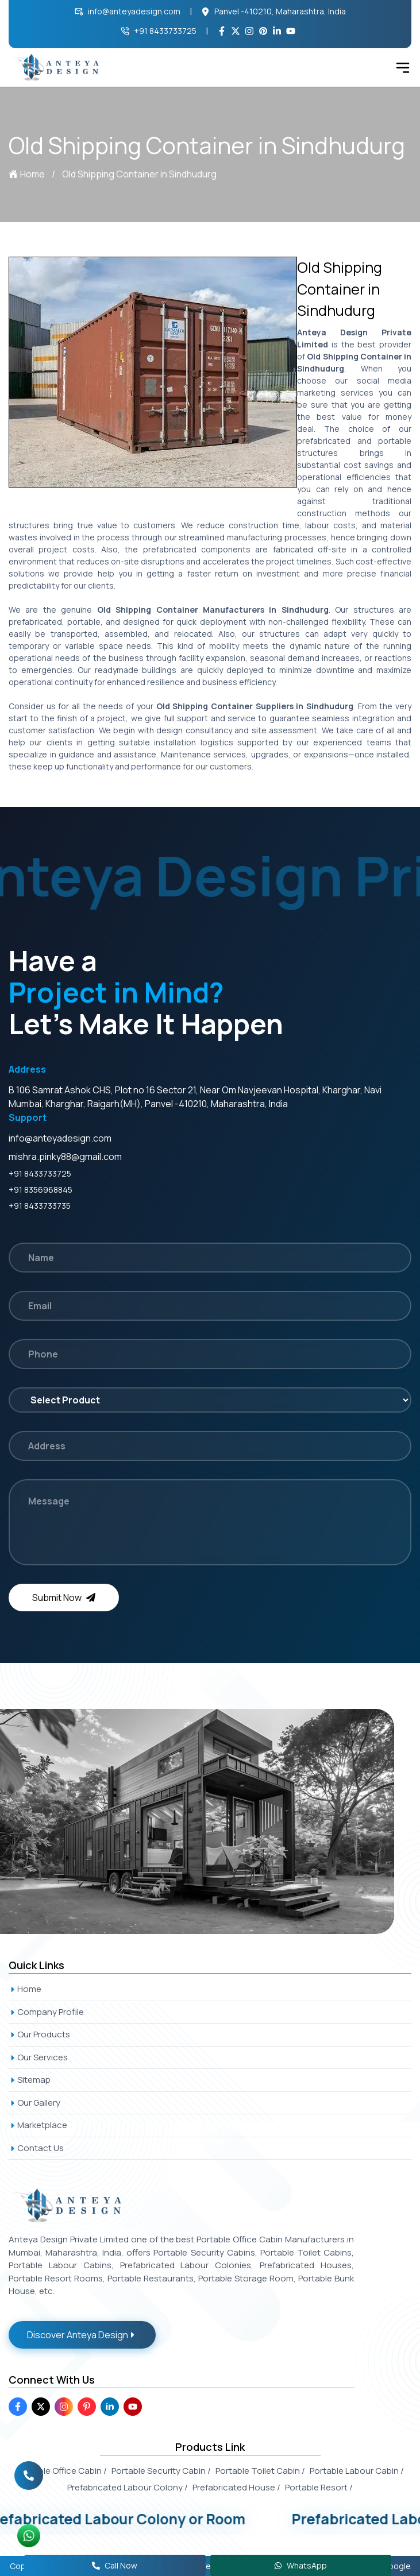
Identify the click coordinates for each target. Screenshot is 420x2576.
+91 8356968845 (40, 1189)
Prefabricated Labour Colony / (127, 2487)
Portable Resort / (319, 2487)
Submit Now (63, 1597)
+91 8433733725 (158, 30)
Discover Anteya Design (82, 2335)
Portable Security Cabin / (161, 2471)
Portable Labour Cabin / (357, 2471)
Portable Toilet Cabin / (260, 2471)
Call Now (114, 2565)
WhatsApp (300, 2565)
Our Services (38, 2057)
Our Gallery (34, 2103)
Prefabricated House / (236, 2487)
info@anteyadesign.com (127, 11)
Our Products (39, 2034)
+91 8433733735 (40, 1205)
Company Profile (46, 2012)
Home (27, 174)
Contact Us (36, 2148)
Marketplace (38, 2125)
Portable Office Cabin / (62, 2471)
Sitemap (30, 2080)
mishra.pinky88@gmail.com (65, 1156)
